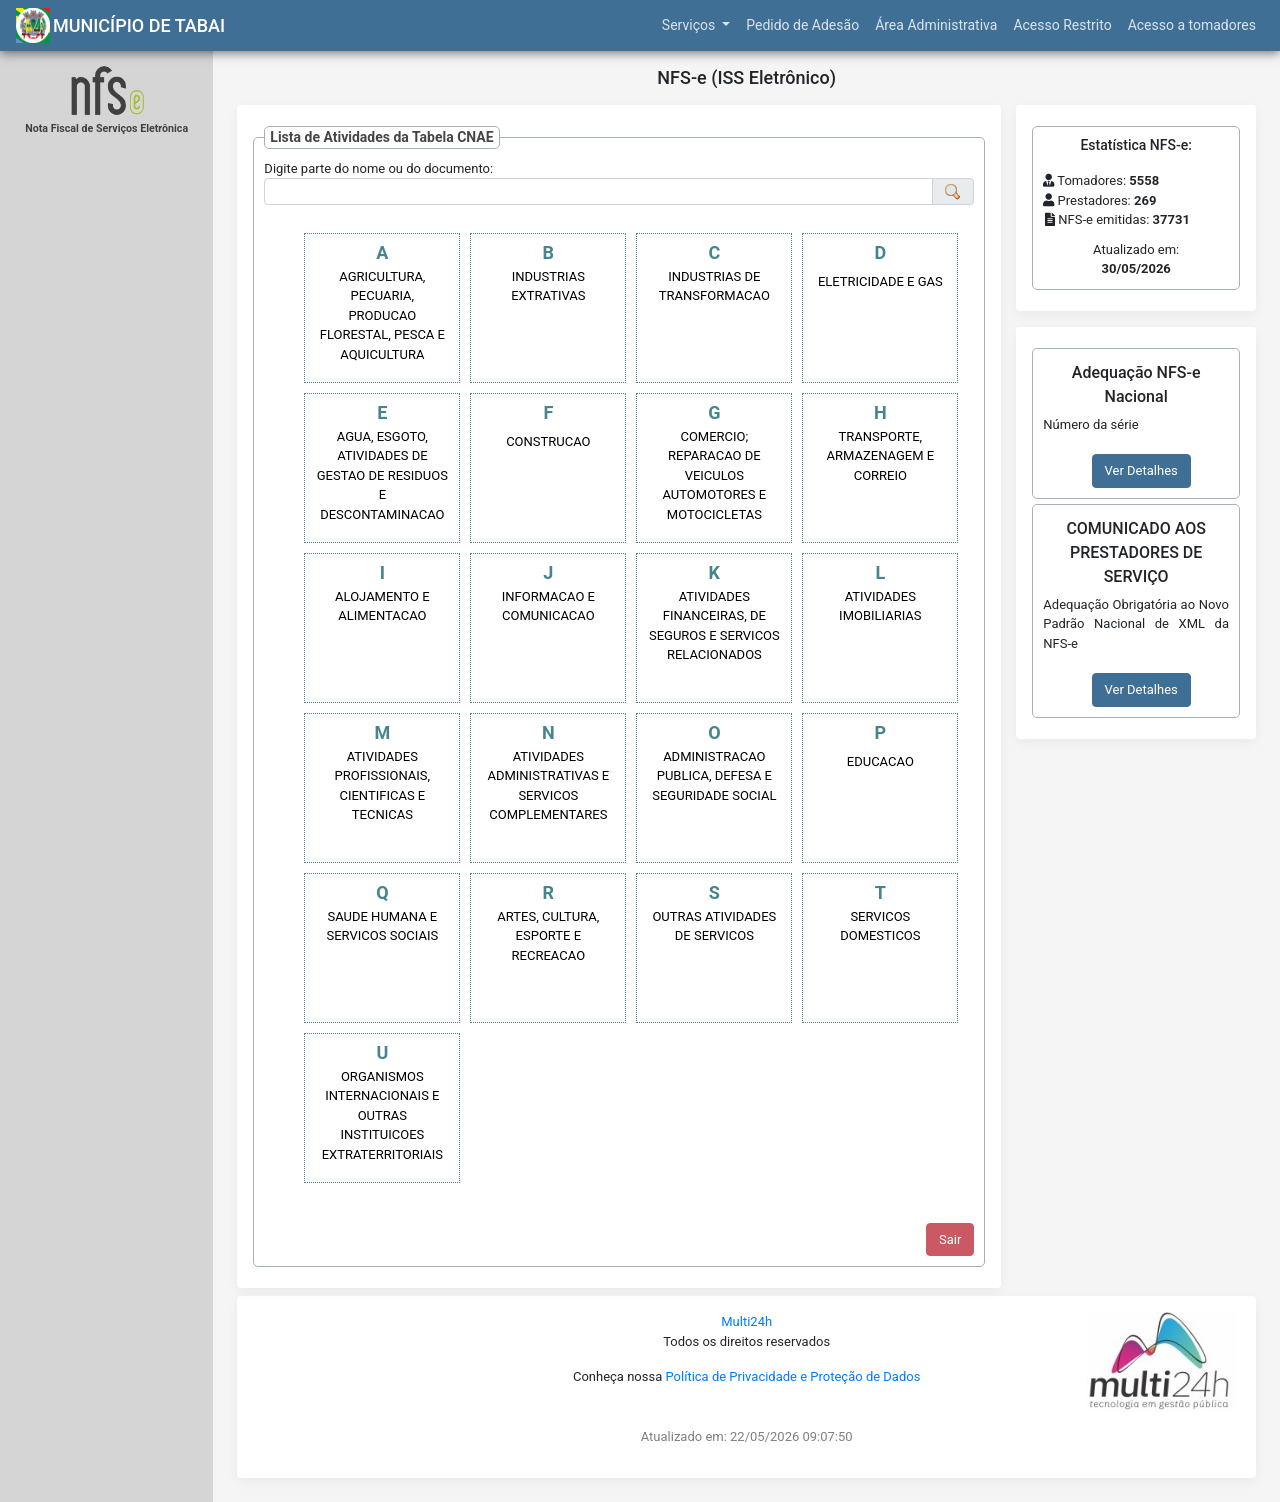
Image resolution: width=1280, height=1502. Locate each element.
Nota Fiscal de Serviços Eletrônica (106, 128)
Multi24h (746, 1321)
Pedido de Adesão (802, 25)
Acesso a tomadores (1192, 25)
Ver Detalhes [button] (1141, 470)
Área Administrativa (936, 25)
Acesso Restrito (1062, 25)
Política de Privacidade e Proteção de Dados (792, 1376)
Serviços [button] (690, 25)
